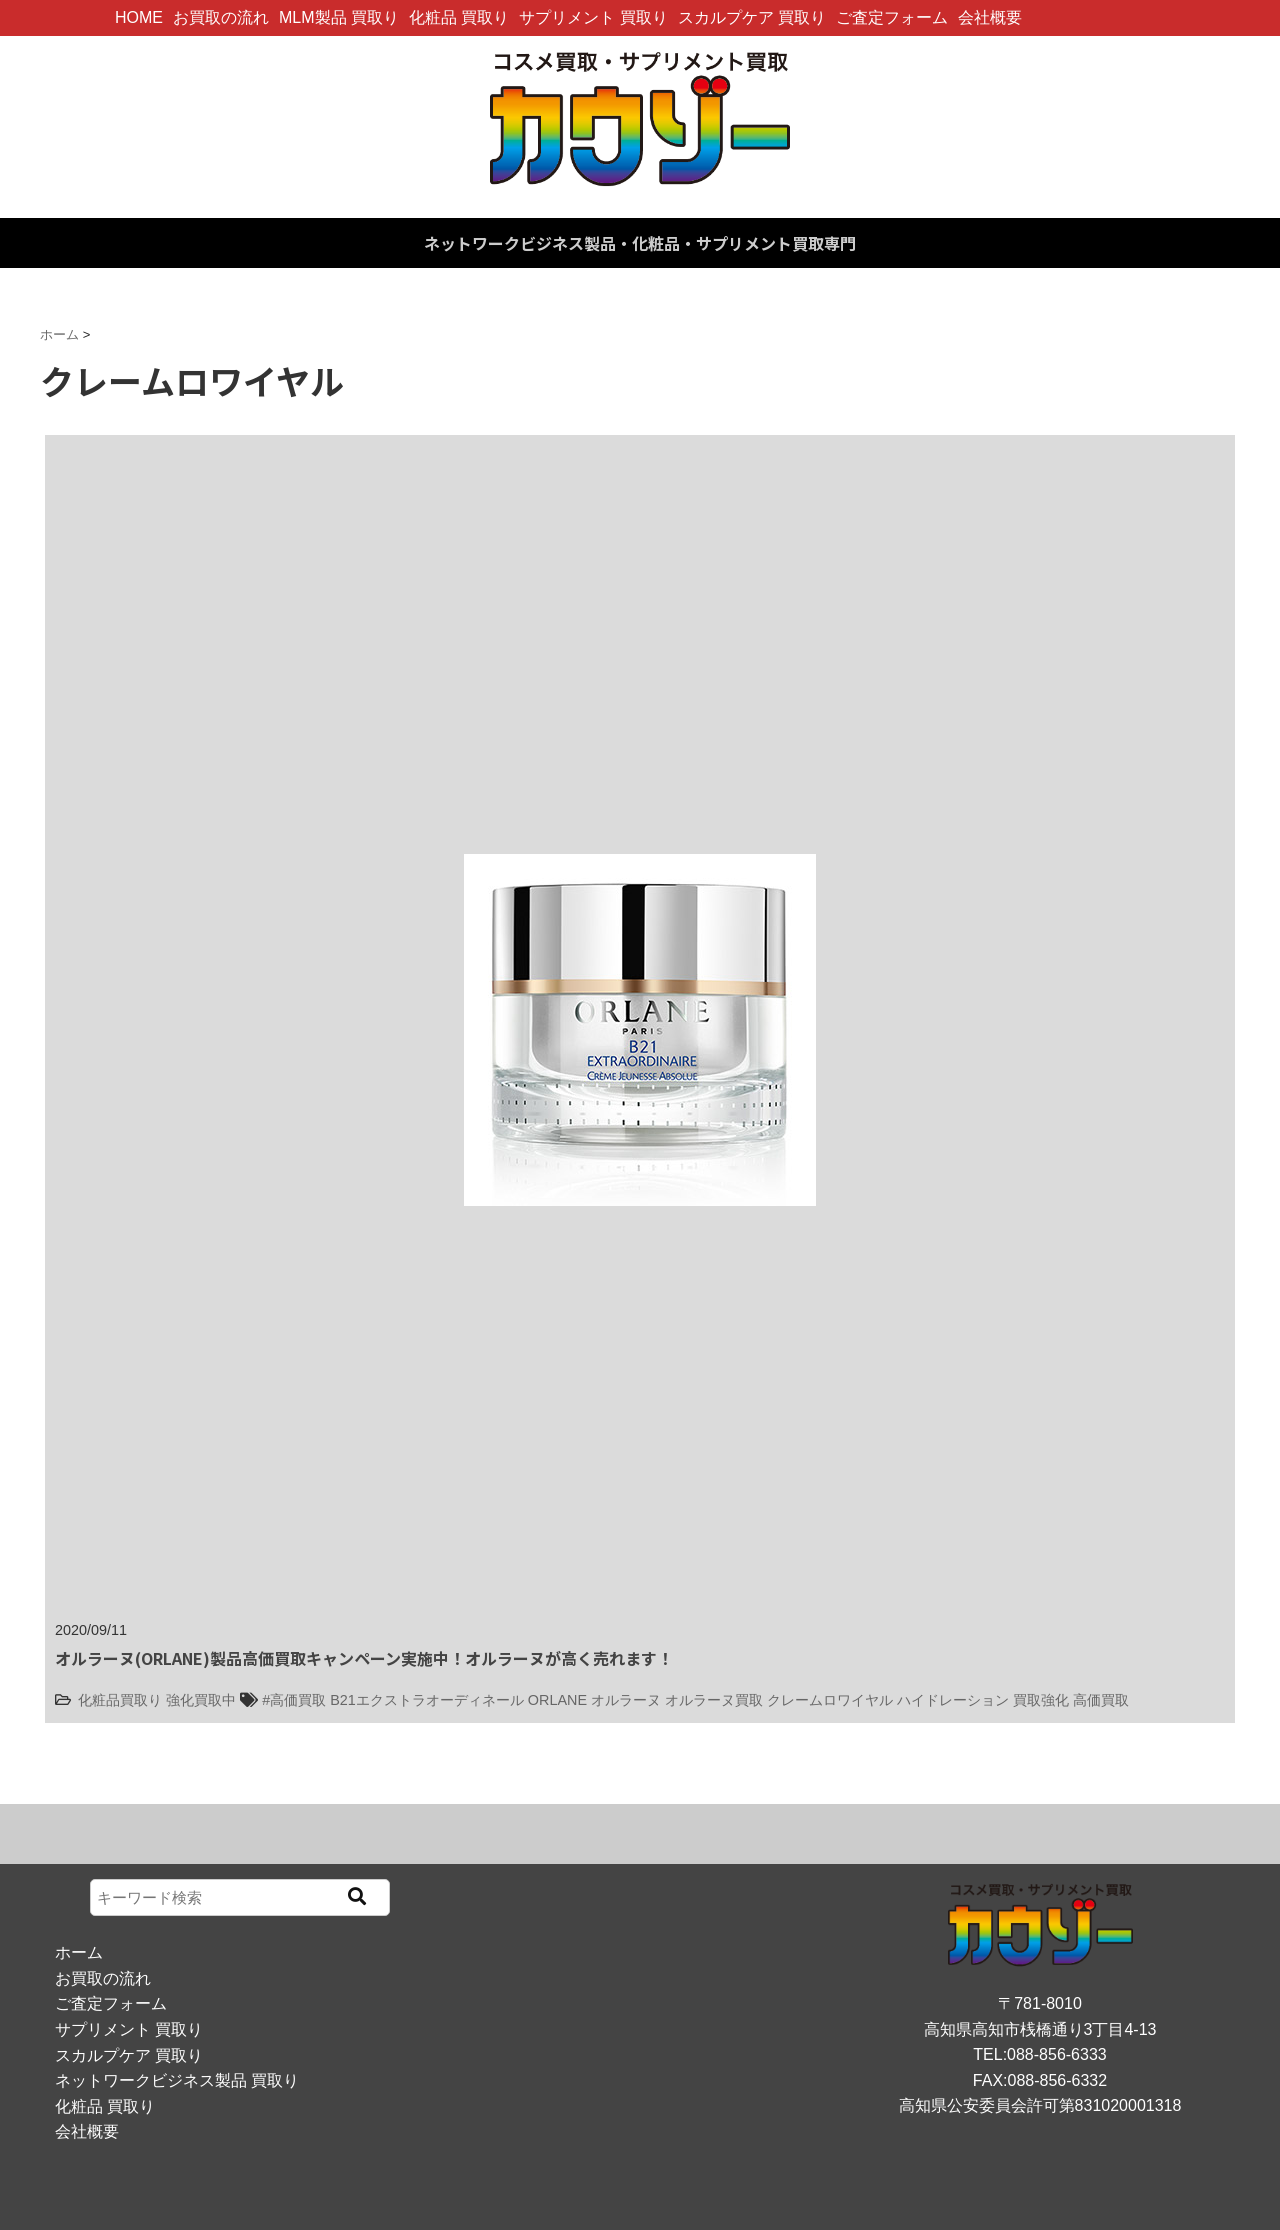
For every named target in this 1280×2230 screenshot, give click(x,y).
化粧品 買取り (459, 17)
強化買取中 (201, 1700)
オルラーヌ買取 (714, 1700)
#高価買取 (294, 1700)
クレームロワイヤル (830, 1700)
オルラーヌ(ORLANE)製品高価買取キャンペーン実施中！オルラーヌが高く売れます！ (364, 1658)
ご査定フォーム (892, 17)
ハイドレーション (953, 1700)
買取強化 (1041, 1700)
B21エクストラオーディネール (427, 1700)
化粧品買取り (120, 1700)
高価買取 (1101, 1700)
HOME (139, 17)
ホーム (79, 1952)
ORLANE (557, 1700)
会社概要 (990, 17)
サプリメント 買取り (593, 17)
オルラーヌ (626, 1700)
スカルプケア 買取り (752, 17)
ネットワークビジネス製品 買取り (177, 2080)
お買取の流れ (221, 17)
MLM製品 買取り (339, 17)
